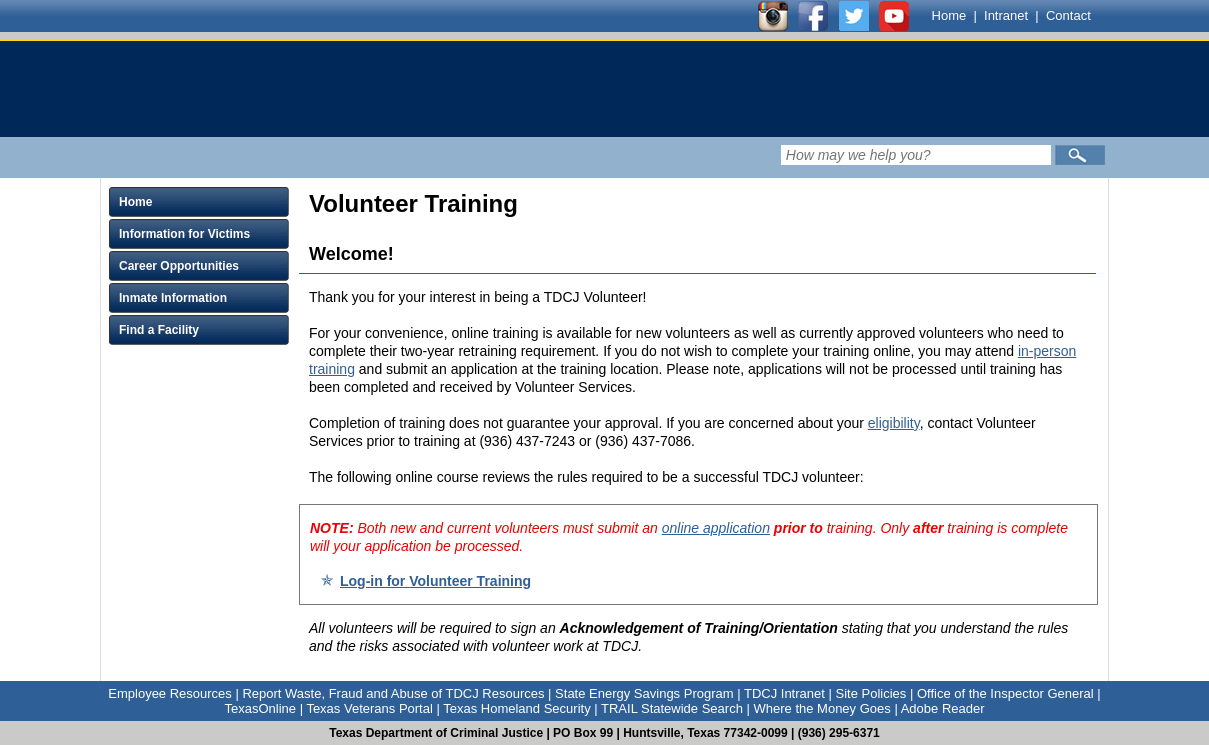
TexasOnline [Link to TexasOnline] (260, 708)
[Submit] (1080, 155)
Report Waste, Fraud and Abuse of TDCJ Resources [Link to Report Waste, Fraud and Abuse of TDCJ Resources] (393, 693)
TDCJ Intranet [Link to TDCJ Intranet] (784, 693)
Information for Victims (184, 234)
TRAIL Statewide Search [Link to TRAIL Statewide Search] (672, 708)
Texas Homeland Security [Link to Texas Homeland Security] (516, 708)
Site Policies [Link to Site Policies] (870, 693)
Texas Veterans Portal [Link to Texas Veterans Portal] (369, 708)
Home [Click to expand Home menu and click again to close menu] (135, 202)
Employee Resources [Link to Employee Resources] (170, 693)
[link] (480, 89)
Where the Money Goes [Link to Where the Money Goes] (822, 708)
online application (716, 528)
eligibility (894, 423)
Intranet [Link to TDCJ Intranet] (1006, 15)
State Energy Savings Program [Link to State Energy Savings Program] (644, 693)
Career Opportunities (179, 266)
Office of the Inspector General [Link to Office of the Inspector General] (1005, 693)
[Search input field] (916, 155)
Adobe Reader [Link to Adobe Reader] (943, 708)
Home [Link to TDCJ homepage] (949, 15)
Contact (1068, 15)
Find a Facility (159, 330)
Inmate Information (173, 298)
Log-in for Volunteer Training (435, 581)
